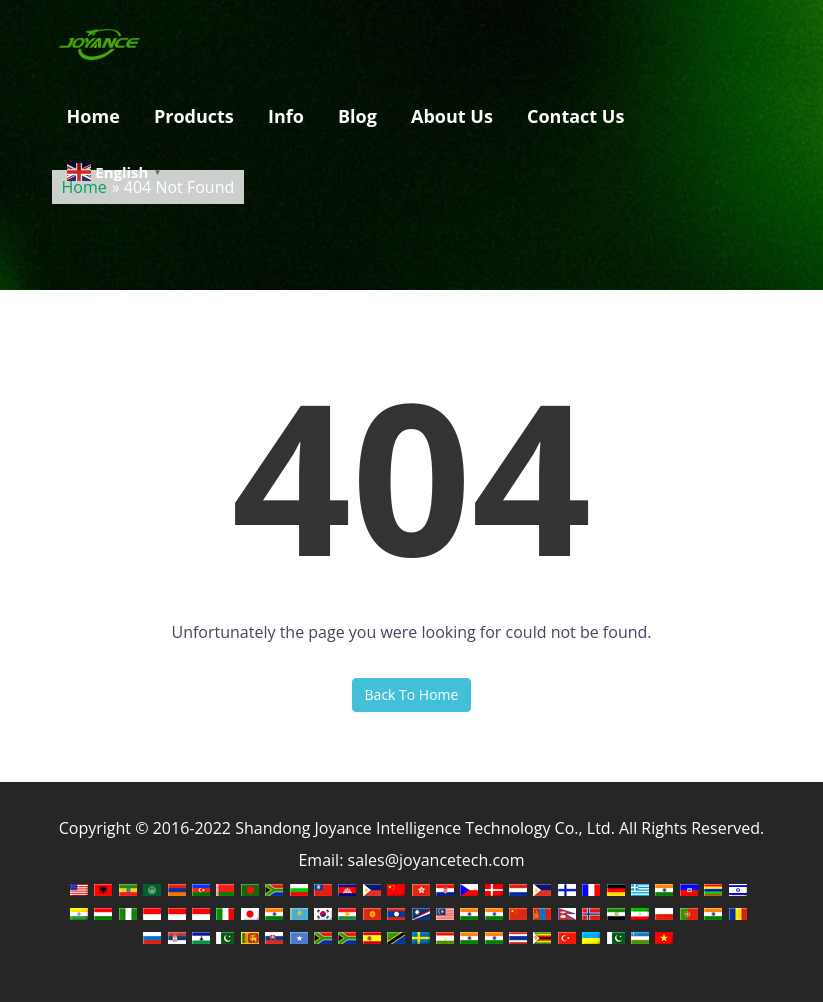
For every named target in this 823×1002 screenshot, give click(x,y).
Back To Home (412, 694)
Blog (357, 116)
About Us (452, 116)
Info (286, 116)
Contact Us (575, 116)
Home (93, 116)
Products (194, 116)
